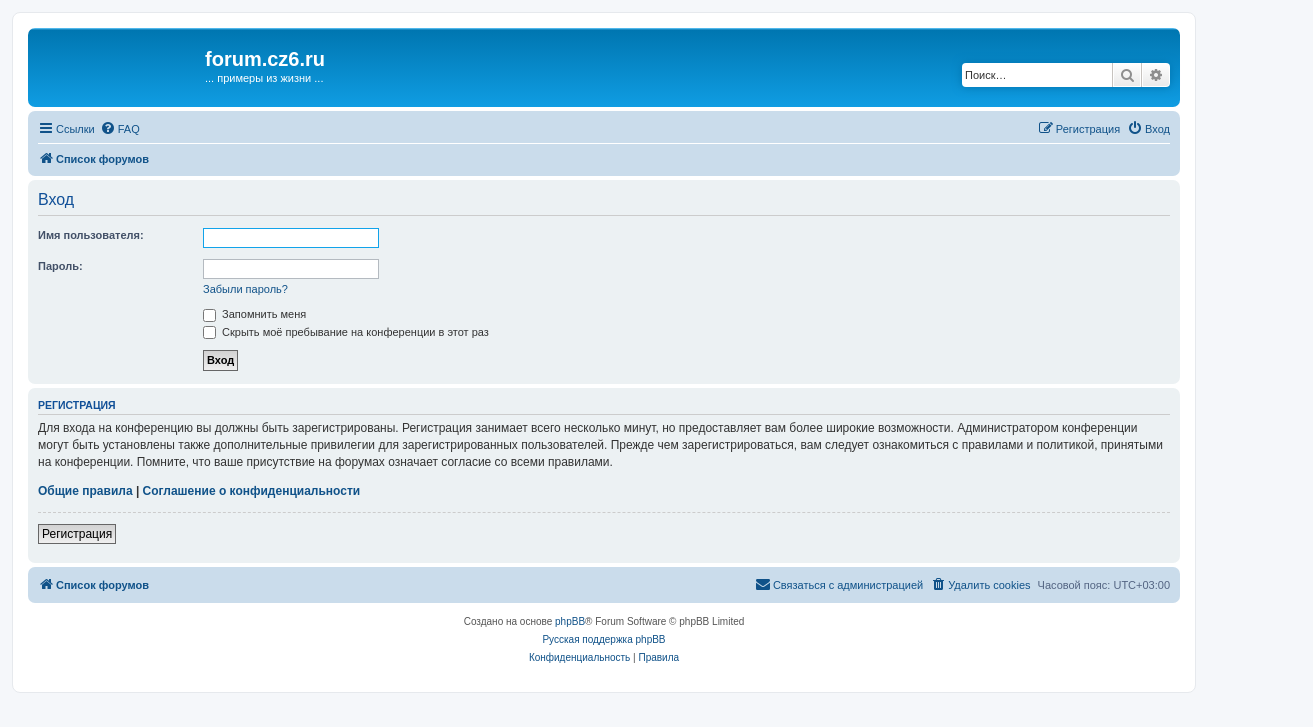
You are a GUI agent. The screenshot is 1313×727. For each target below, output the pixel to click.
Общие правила (85, 491)
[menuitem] (120, 129)
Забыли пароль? (245, 289)
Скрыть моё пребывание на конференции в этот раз (346, 332)
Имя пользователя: (91, 235)
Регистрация (77, 534)
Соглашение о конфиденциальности (252, 491)
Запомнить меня (254, 314)
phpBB (570, 621)
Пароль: (60, 266)
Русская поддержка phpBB (603, 639)
